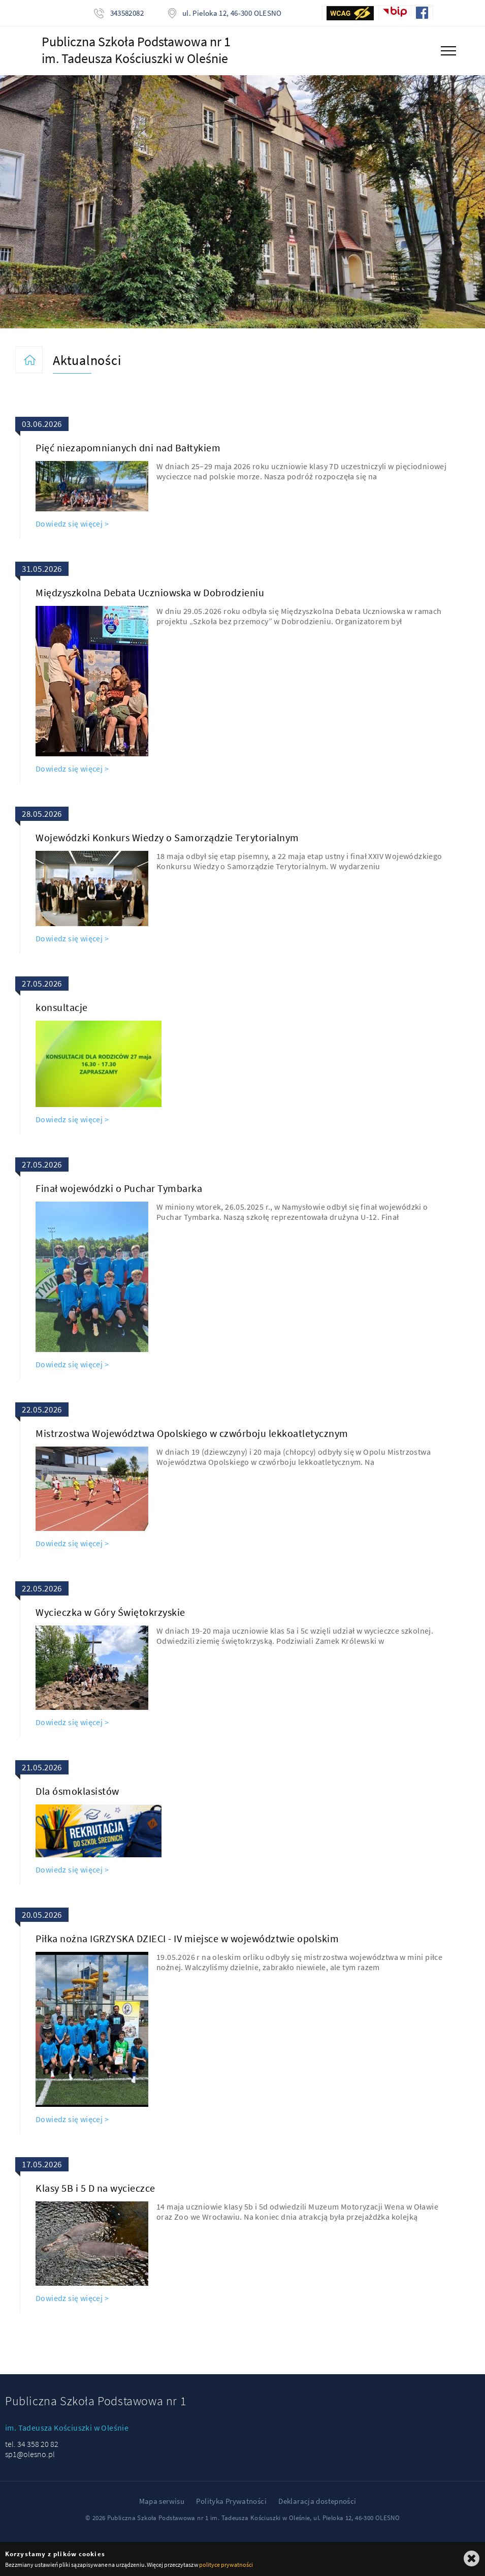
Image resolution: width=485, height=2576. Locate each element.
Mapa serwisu (162, 2501)
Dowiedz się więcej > (72, 523)
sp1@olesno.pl (30, 2454)
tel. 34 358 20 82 (31, 2444)
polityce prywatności (225, 2564)
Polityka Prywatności (231, 2501)
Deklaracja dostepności (317, 2501)
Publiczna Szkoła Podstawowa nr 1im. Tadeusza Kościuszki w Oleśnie (136, 50)
